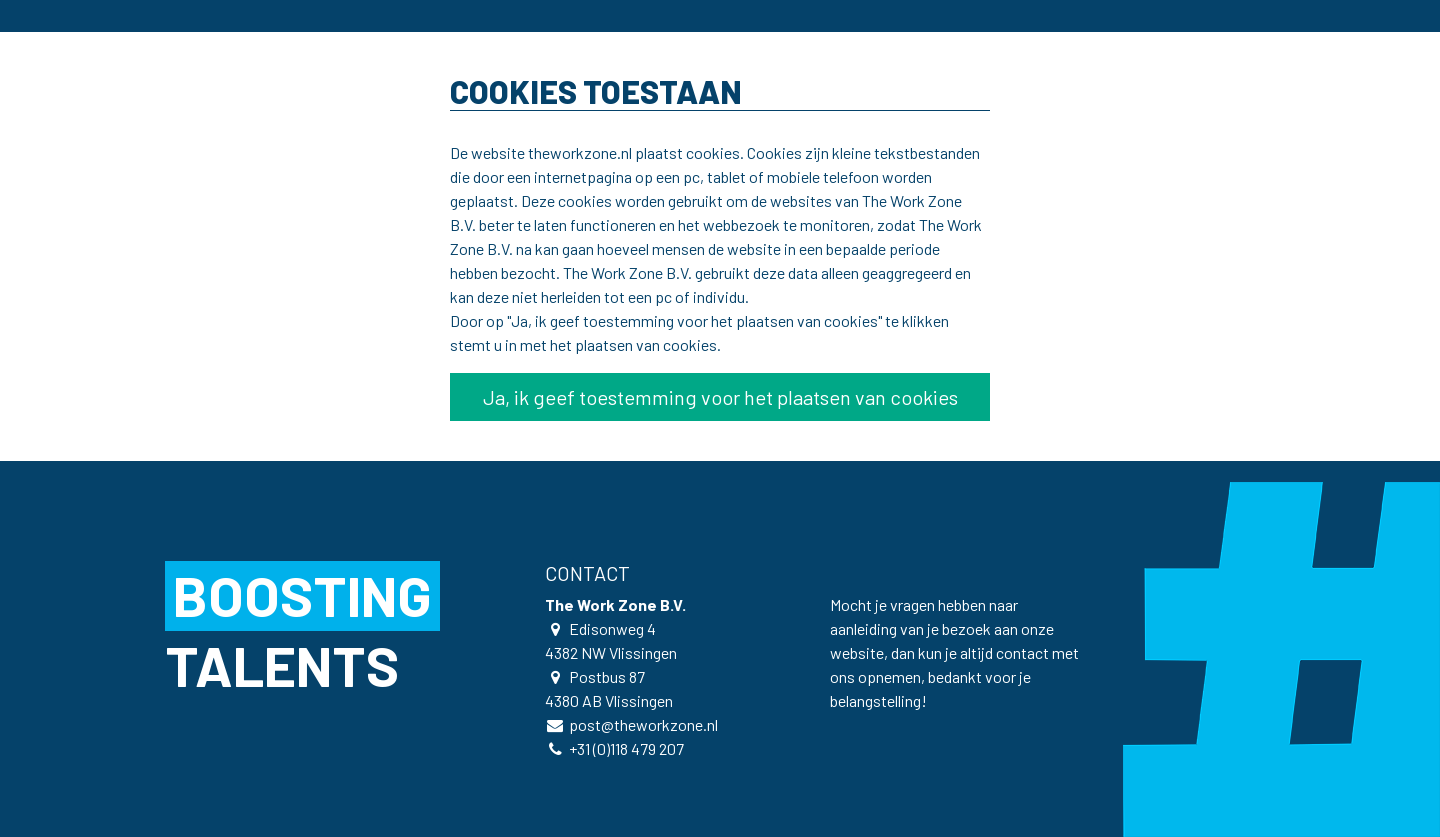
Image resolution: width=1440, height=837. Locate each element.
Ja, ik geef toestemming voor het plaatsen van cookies (720, 397)
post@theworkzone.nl (643, 724)
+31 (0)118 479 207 (626, 748)
